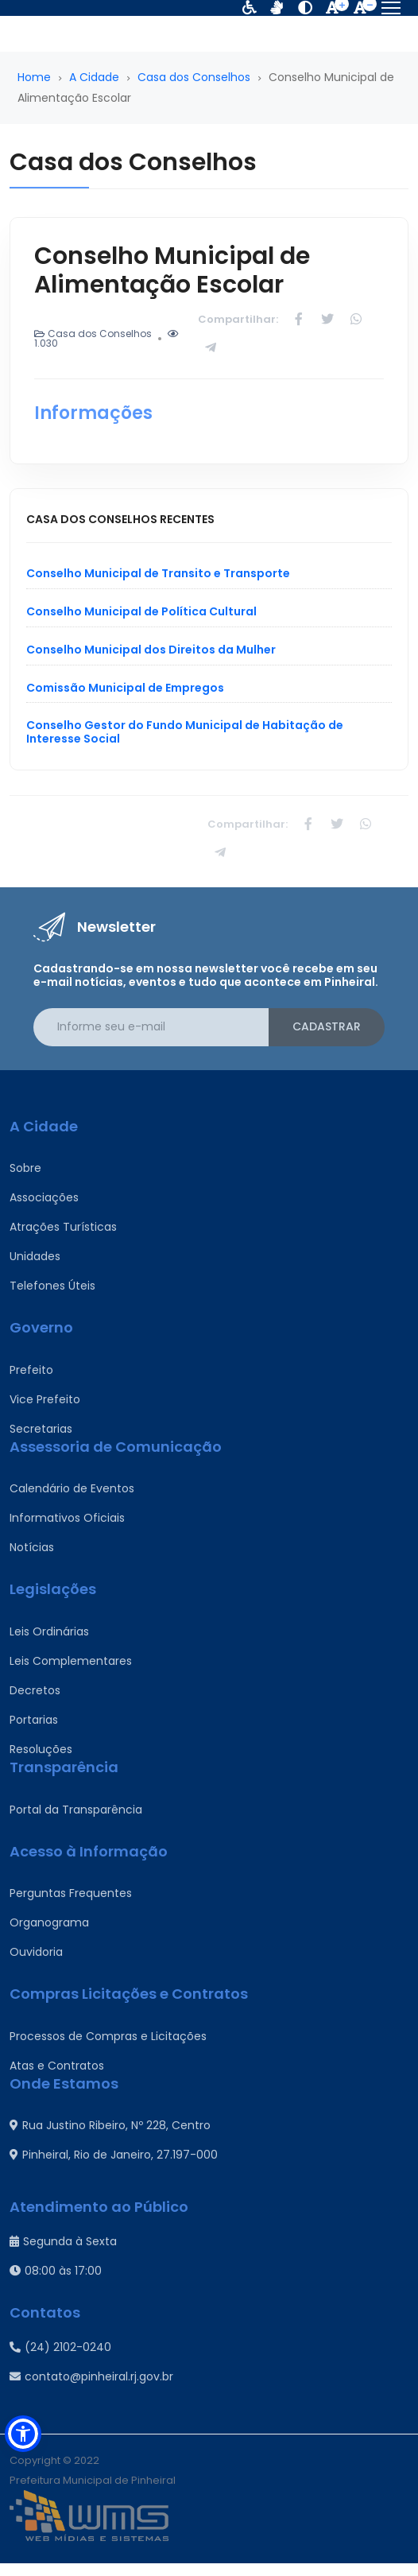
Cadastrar (326, 1026)
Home (34, 77)
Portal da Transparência (76, 1810)
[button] (23, 2434)
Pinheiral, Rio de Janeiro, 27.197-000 (114, 2155)
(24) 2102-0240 (60, 2347)
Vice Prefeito (45, 1399)
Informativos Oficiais (67, 1518)
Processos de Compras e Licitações (108, 2036)
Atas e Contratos (57, 2066)
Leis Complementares (71, 1661)
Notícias (32, 1547)
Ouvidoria (36, 1952)
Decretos (35, 1690)
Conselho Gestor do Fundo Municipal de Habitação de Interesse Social (184, 732)
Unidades (35, 1256)
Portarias (34, 1720)
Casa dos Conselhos (193, 77)
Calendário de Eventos (72, 1488)
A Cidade (94, 77)
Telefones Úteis (52, 1286)
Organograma (49, 1922)
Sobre (25, 1168)
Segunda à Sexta (63, 2241)
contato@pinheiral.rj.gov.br (91, 2376)
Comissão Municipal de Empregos (125, 688)
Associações (44, 1197)
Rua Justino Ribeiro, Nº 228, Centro (110, 2125)
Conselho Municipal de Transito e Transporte (158, 573)
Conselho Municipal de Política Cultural (141, 611)
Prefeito (31, 1370)
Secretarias (41, 1429)
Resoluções (41, 1749)
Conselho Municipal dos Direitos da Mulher (151, 650)
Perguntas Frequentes (71, 1893)
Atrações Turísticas (63, 1227)
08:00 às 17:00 (56, 2271)
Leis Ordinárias (49, 1631)
